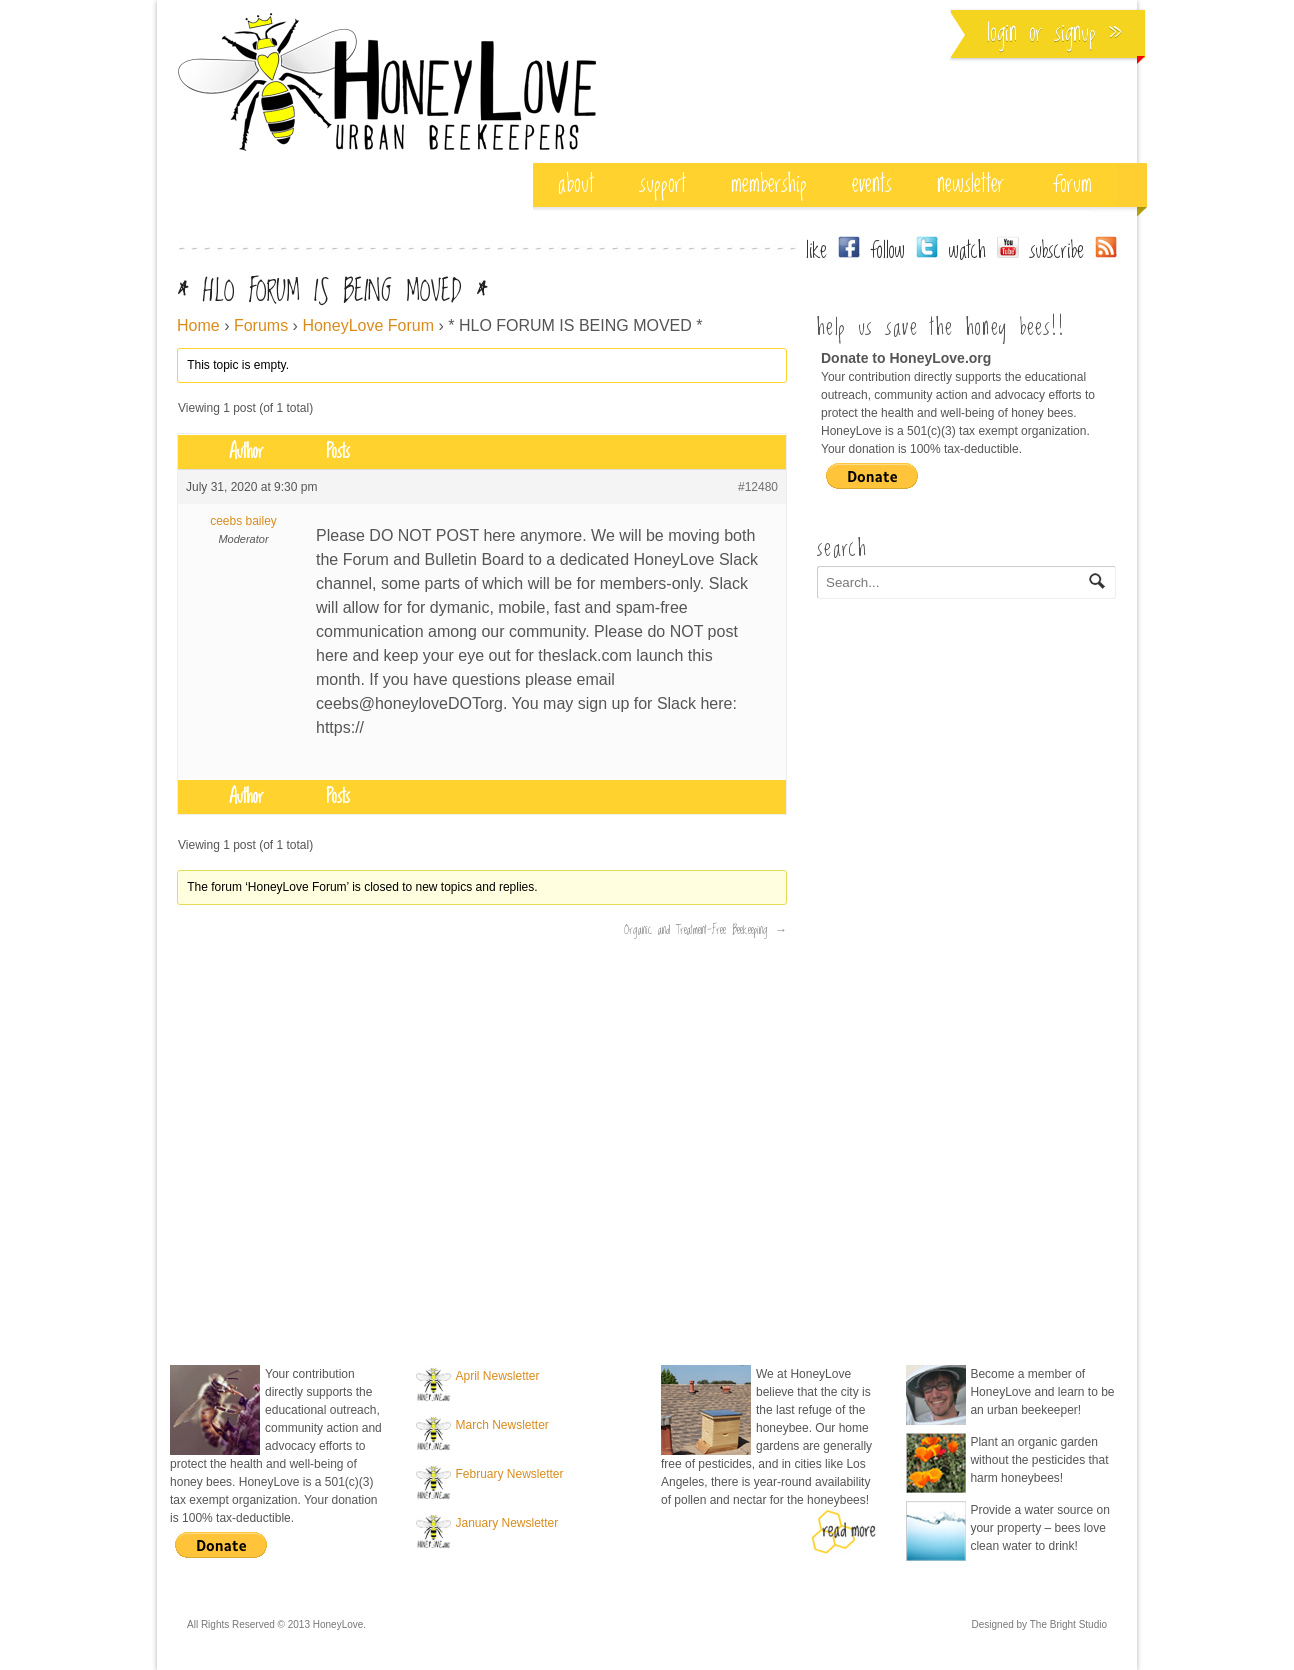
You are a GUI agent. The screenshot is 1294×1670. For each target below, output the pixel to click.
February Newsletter (510, 1474)
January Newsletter (507, 1523)
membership (769, 184)
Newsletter (970, 184)
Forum (1073, 184)
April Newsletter (498, 1376)
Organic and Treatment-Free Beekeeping (705, 930)
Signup (1075, 33)
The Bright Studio (1068, 1624)
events (872, 184)
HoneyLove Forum (368, 325)
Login (1002, 33)
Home (198, 325)
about (576, 184)
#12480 (758, 487)
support (662, 184)
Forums (261, 325)
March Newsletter (502, 1425)
